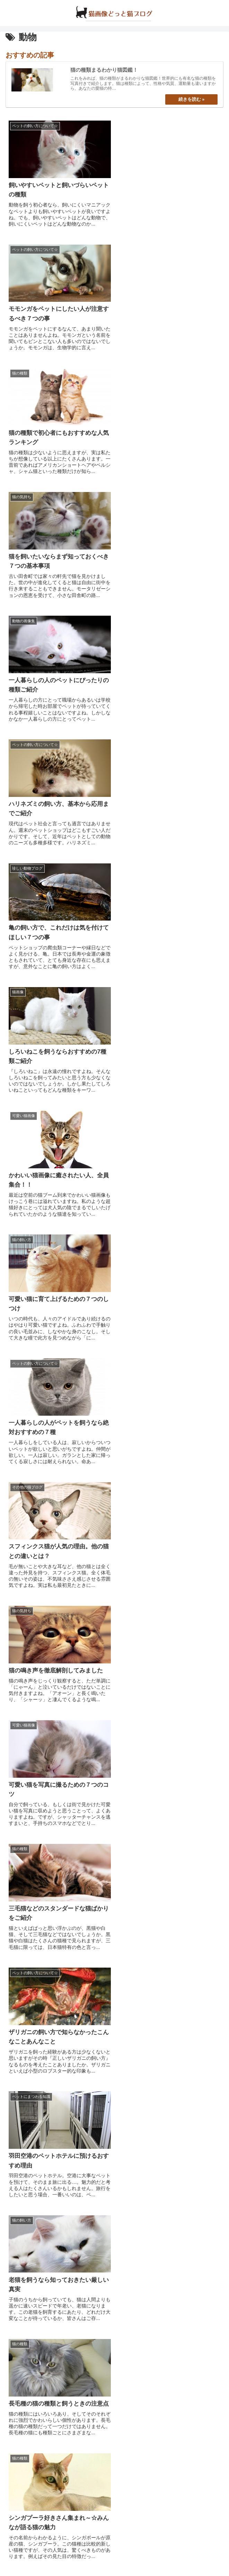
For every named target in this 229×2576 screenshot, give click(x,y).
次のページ (114, 1735)
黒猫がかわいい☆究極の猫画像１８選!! (60, 2285)
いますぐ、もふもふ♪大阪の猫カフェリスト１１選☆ (80, 2240)
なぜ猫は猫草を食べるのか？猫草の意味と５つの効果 (80, 2442)
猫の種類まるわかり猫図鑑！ (47, 2185)
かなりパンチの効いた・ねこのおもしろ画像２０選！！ (83, 2486)
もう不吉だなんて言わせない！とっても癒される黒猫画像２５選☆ (99, 2352)
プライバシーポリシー (169, 2553)
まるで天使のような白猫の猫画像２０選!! (63, 2464)
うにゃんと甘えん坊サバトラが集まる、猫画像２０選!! (82, 2397)
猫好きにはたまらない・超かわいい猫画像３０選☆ (77, 2307)
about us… (60, 2553)
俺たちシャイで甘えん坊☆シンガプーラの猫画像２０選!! (85, 2330)
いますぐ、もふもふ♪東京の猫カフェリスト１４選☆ (80, 2221)
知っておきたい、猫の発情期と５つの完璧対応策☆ (77, 2419)
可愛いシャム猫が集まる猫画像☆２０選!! (63, 2374)
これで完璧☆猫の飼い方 (41, 2203)
